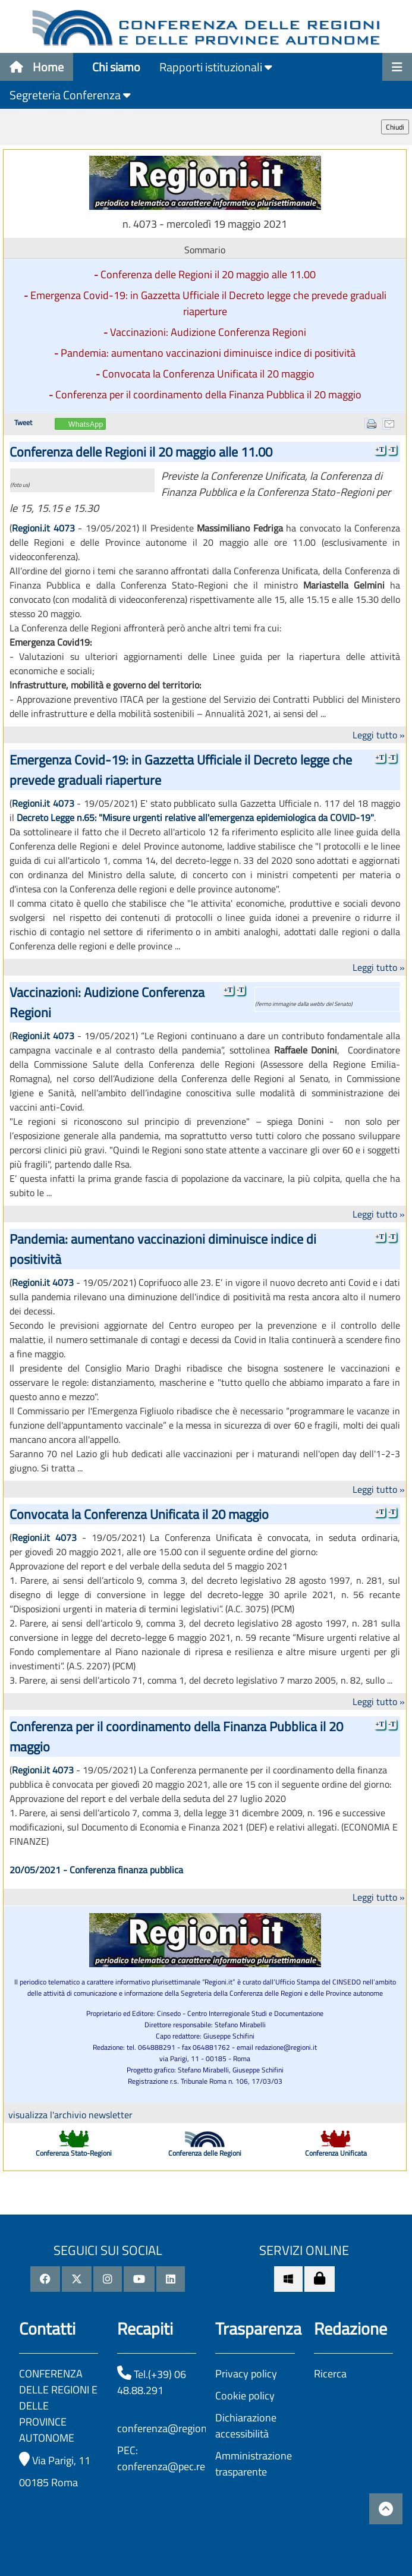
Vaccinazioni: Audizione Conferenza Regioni (208, 332)
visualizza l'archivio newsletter (70, 2115)
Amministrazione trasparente (253, 2464)
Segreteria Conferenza (70, 95)
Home (37, 67)
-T (391, 449)
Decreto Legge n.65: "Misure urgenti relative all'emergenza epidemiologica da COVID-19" (195, 817)
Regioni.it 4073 (43, 528)
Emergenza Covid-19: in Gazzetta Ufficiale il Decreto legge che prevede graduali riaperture (208, 303)
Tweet (23, 422)
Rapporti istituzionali (215, 67)
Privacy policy (246, 2374)
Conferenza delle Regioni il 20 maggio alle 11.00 (208, 274)
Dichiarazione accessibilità (245, 2426)
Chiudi (395, 127)
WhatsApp (85, 424)
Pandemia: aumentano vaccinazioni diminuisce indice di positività (208, 353)
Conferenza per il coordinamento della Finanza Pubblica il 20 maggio (208, 394)
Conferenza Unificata (336, 2153)
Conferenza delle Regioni (204, 2153)
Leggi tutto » (379, 735)
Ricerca (330, 2374)
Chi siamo (116, 67)
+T (379, 449)
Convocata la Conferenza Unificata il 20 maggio (208, 374)
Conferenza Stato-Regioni (74, 2153)
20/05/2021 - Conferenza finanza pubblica (96, 1870)
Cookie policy (245, 2396)
